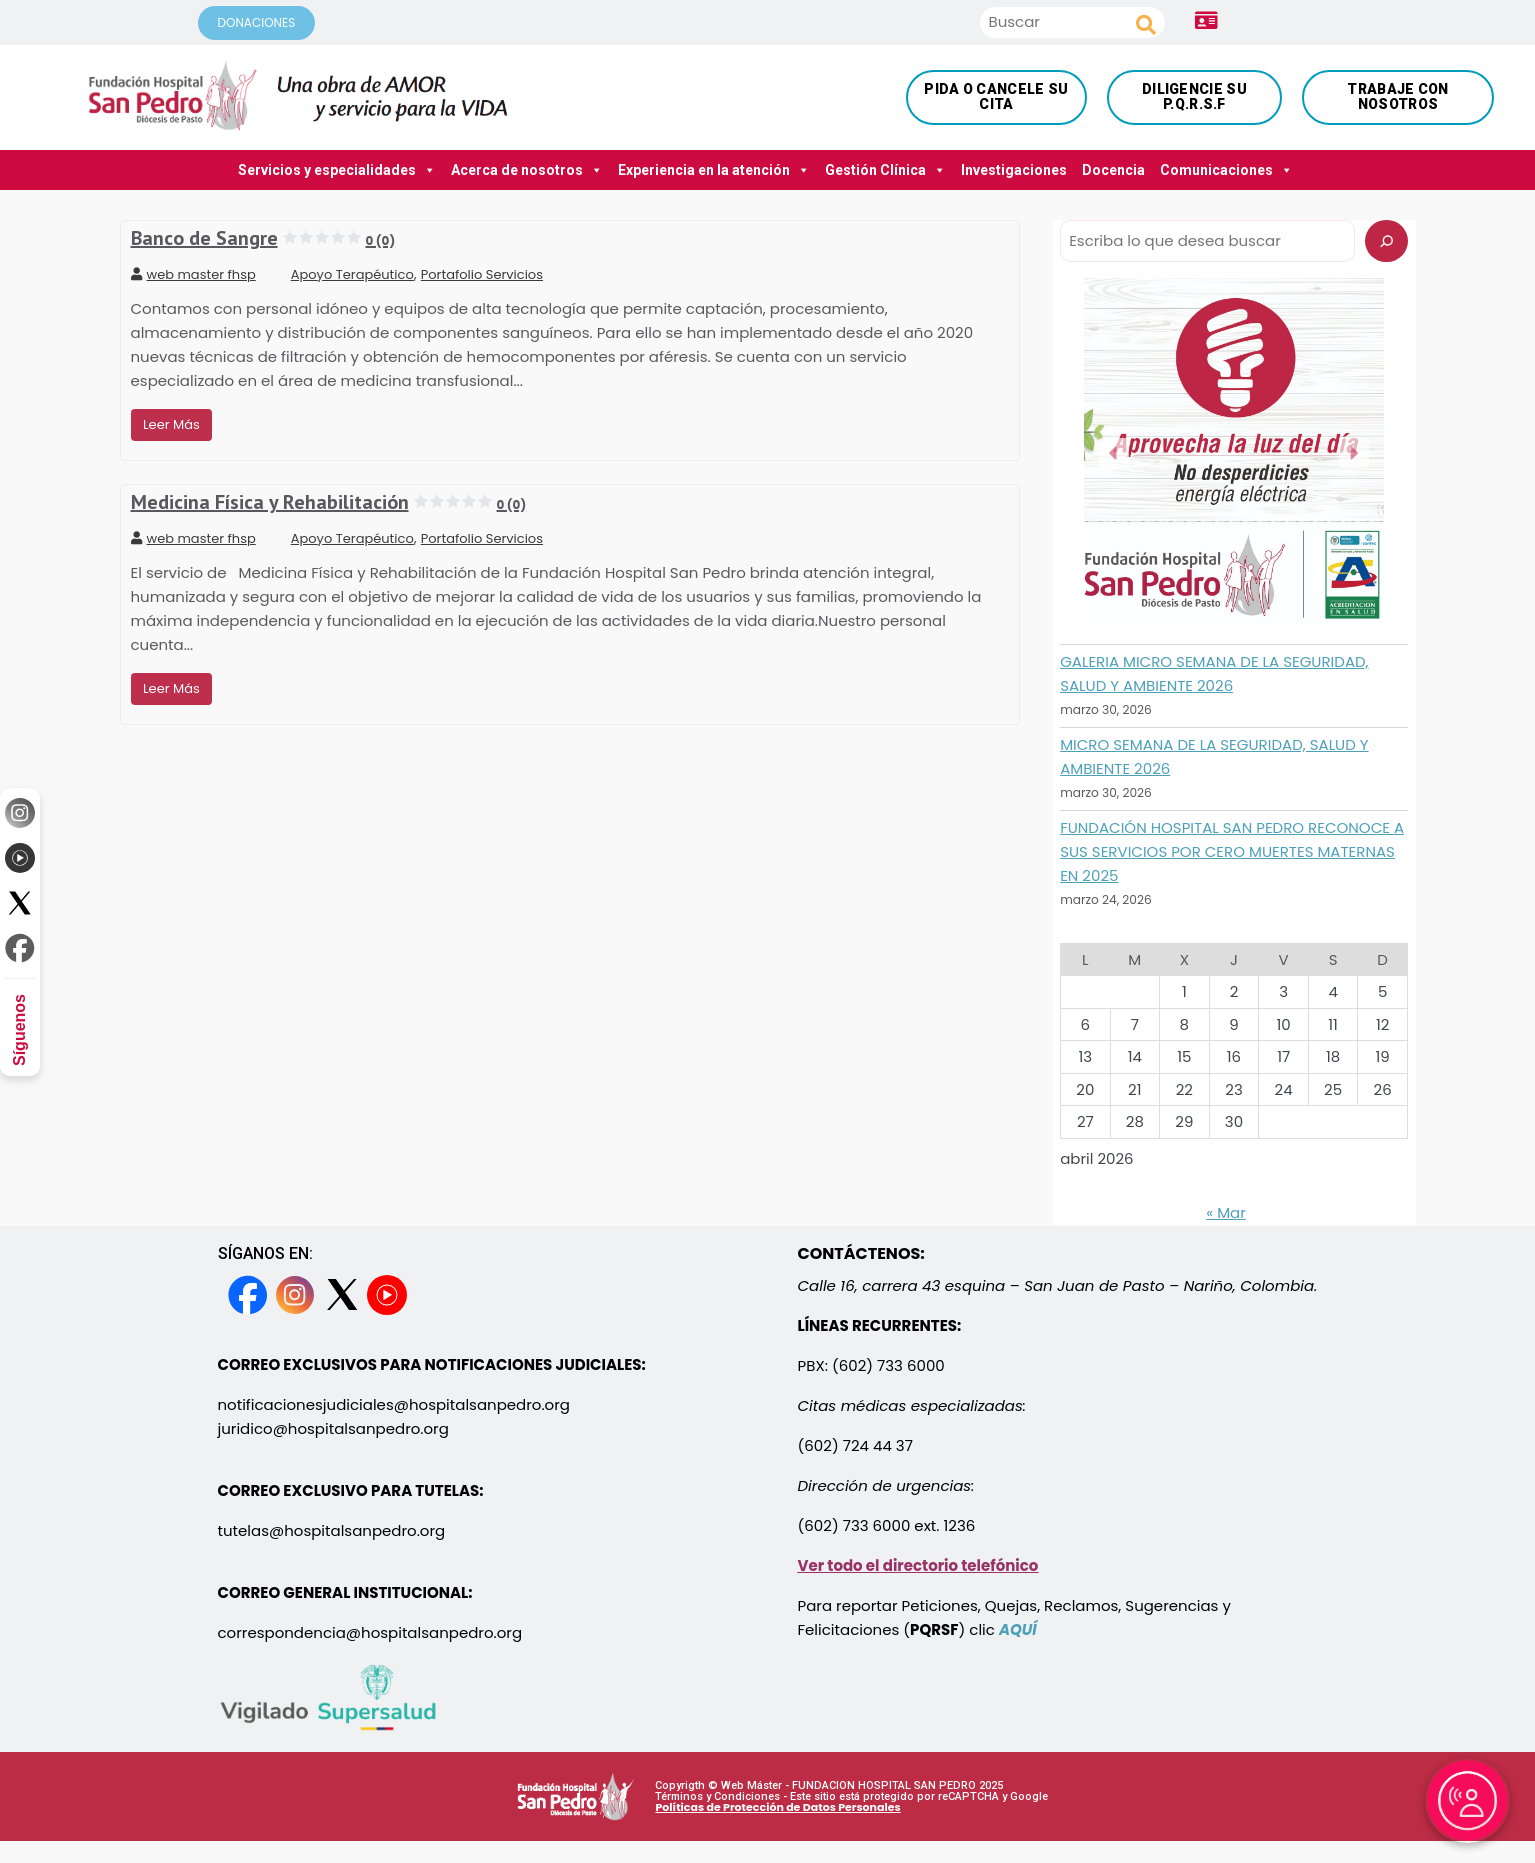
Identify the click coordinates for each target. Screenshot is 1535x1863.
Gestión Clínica (885, 170)
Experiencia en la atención (714, 170)
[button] (1114, 453)
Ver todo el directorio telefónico (918, 1565)
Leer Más (171, 424)
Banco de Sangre (263, 238)
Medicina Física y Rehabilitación (329, 502)
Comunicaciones (1226, 170)
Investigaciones (1014, 170)
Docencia (1113, 170)
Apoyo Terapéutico (352, 274)
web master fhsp (193, 274)
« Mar (1226, 1212)
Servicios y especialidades (337, 170)
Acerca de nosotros (527, 170)
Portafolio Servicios (482, 274)
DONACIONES (257, 22)
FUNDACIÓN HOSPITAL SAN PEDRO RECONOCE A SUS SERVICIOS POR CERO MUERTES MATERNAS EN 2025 (1232, 851)
